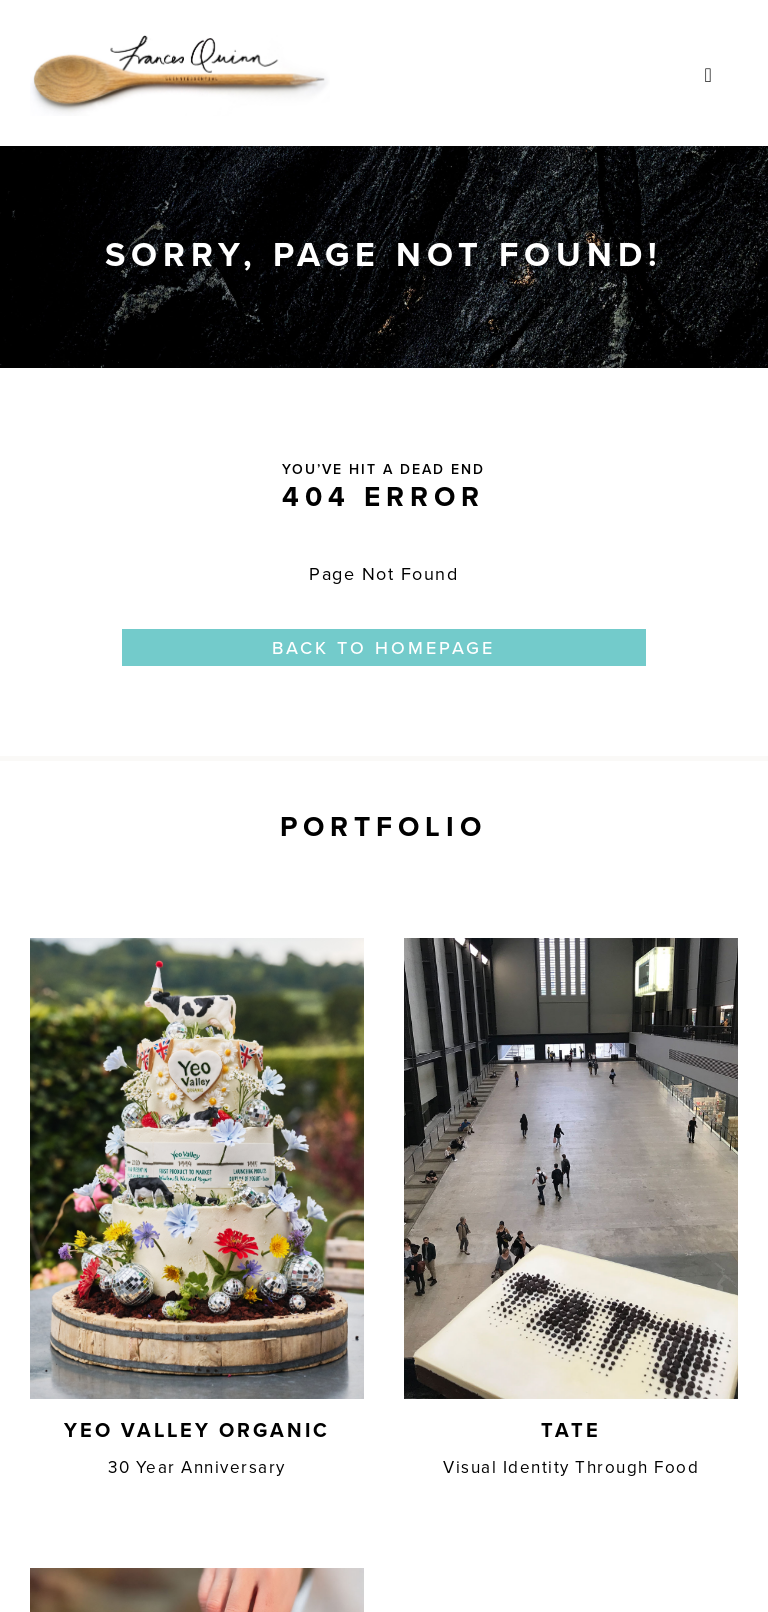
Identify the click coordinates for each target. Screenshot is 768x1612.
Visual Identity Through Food (571, 1467)
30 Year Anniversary (197, 1467)
